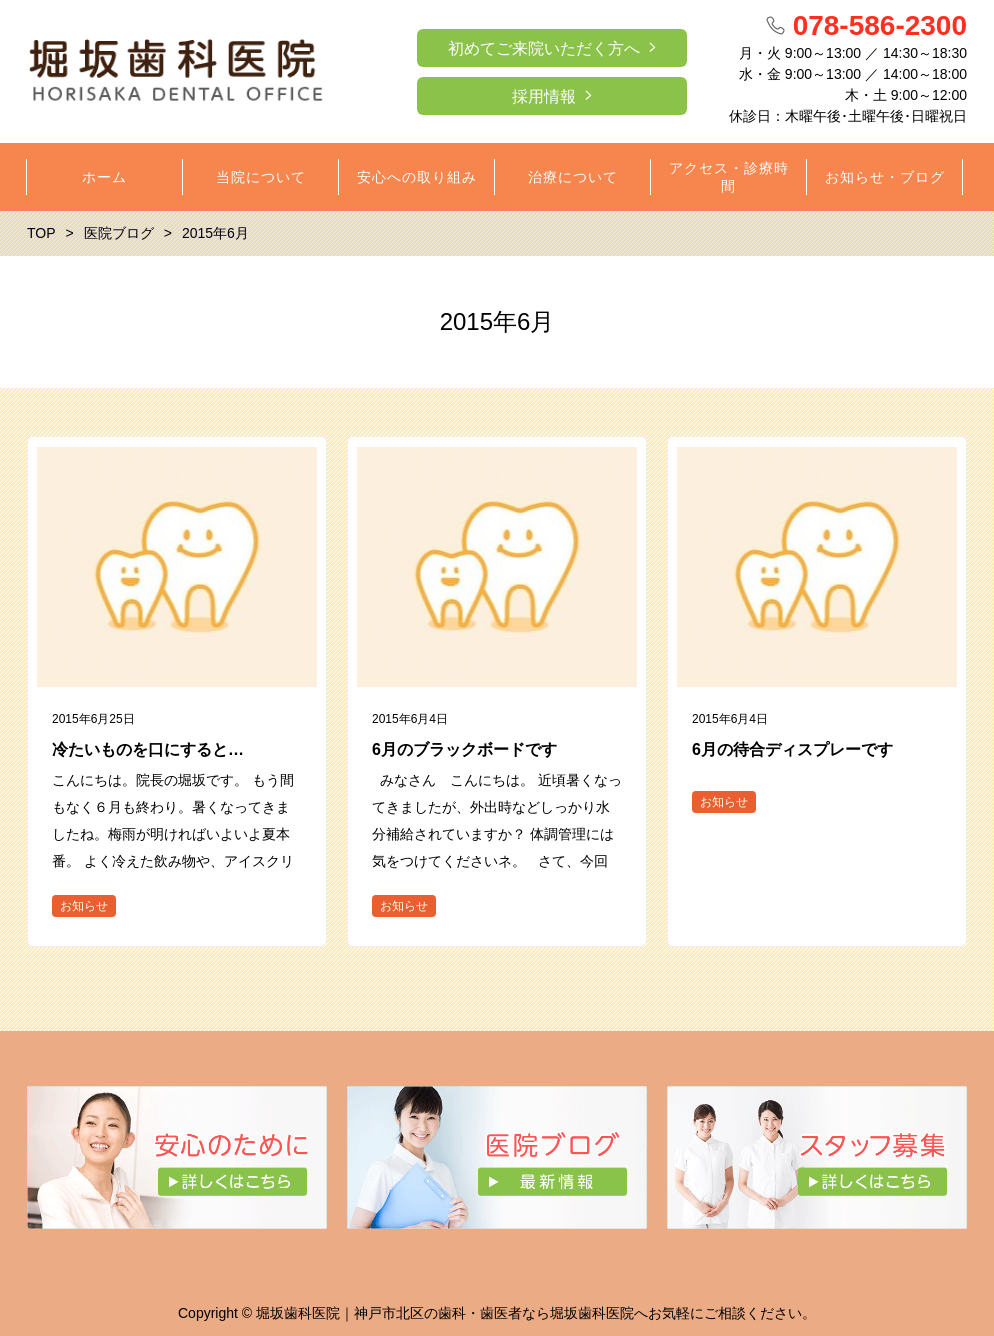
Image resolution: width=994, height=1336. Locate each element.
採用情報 (544, 96)
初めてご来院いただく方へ (544, 48)
